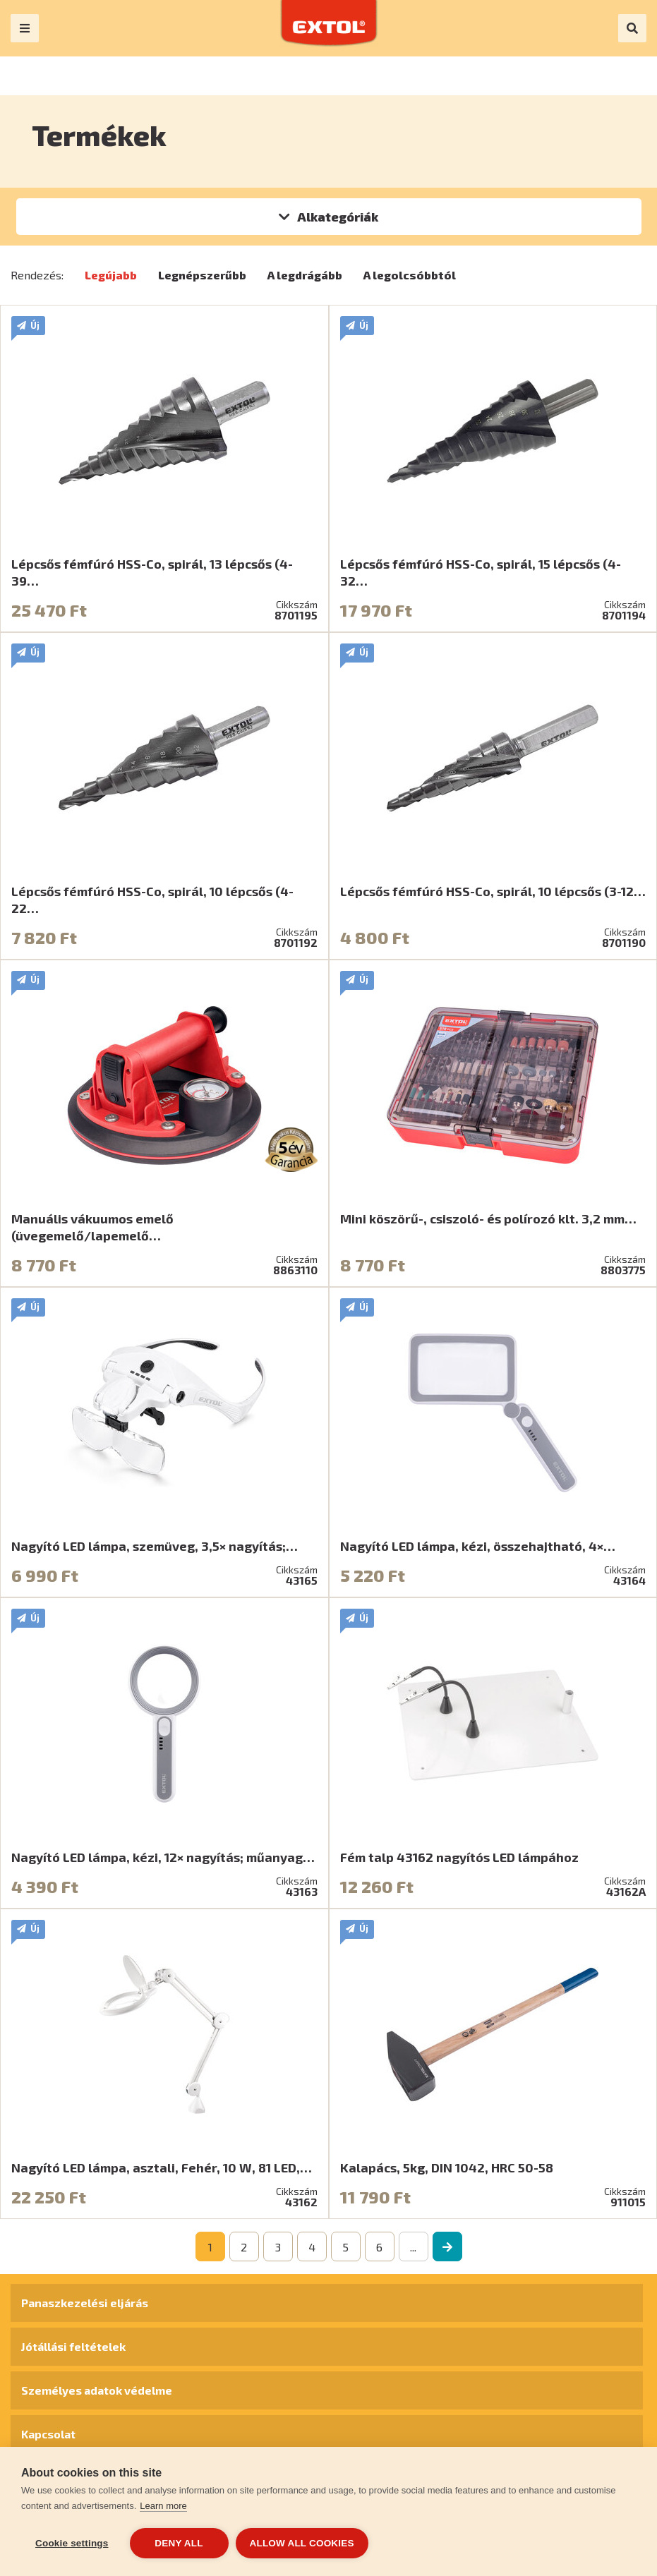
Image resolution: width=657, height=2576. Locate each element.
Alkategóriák (337, 216)
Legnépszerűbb (202, 275)
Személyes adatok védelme (96, 2390)
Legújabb (111, 275)
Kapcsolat (48, 2434)
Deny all (179, 2543)
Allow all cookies (302, 2543)
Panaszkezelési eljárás (84, 2302)
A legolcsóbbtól (409, 275)
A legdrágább (304, 275)
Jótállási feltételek (73, 2346)
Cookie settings (72, 2543)
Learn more (163, 2506)
